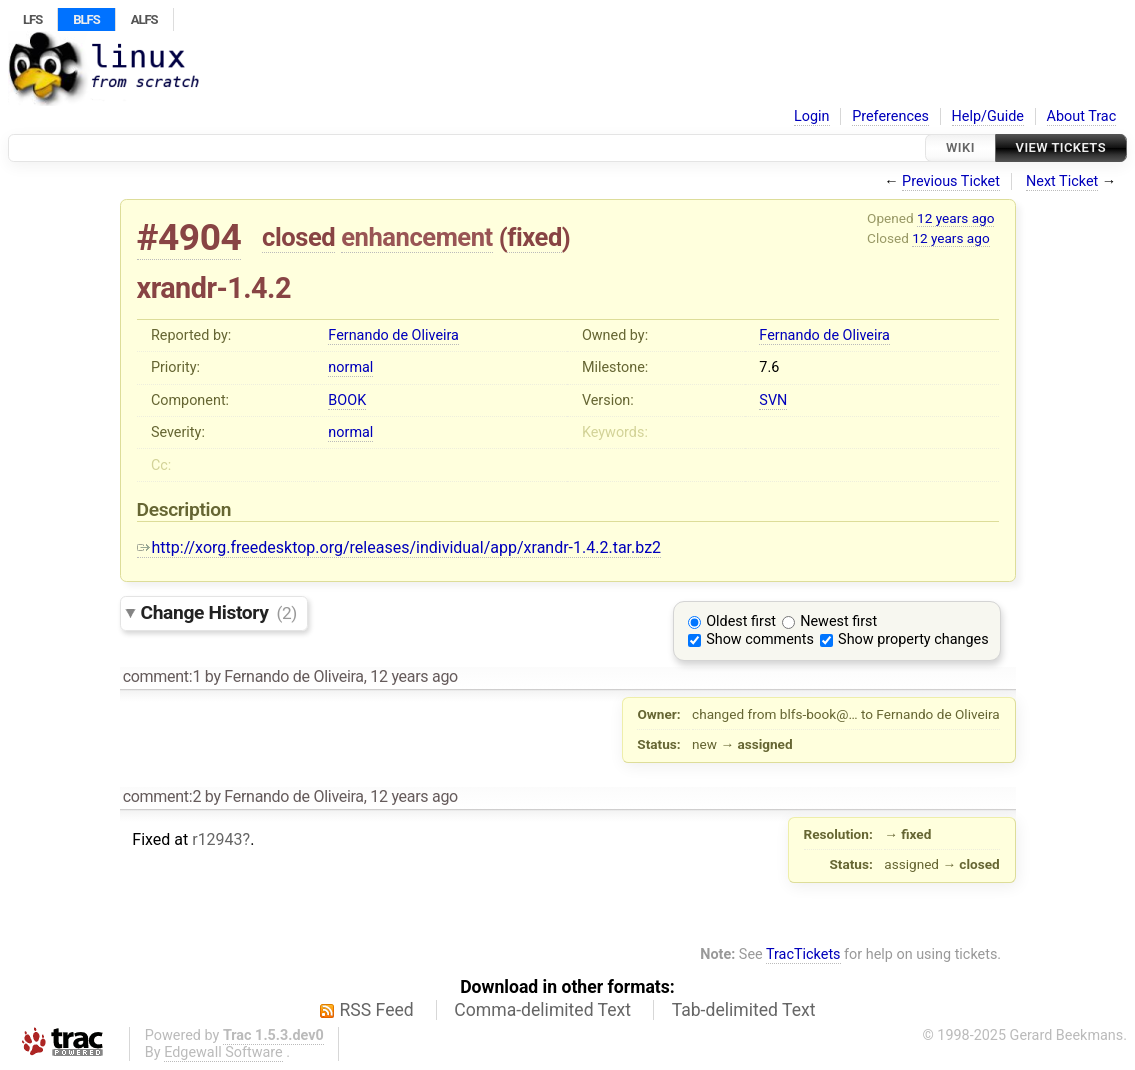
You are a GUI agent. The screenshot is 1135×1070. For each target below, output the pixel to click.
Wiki (960, 147)
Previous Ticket (951, 181)
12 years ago (955, 218)
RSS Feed (377, 1010)
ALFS (144, 19)
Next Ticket (1062, 181)
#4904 (189, 237)
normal (350, 367)
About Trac (1082, 116)
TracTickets (803, 954)
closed (298, 237)
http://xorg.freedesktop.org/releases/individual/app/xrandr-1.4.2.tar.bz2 (399, 547)
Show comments (760, 639)
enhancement (417, 237)
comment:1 (162, 676)
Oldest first (741, 621)
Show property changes (913, 639)
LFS (32, 19)
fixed (534, 237)
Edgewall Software (223, 1052)
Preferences (890, 116)
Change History (219, 612)
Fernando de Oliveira (393, 335)
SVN (773, 400)
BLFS (86, 19)
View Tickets (1061, 147)
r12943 (217, 839)
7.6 (769, 367)
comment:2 (162, 796)
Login (812, 116)
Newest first (838, 621)
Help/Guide (988, 116)
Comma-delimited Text (542, 1010)
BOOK (347, 400)
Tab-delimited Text (744, 1010)
